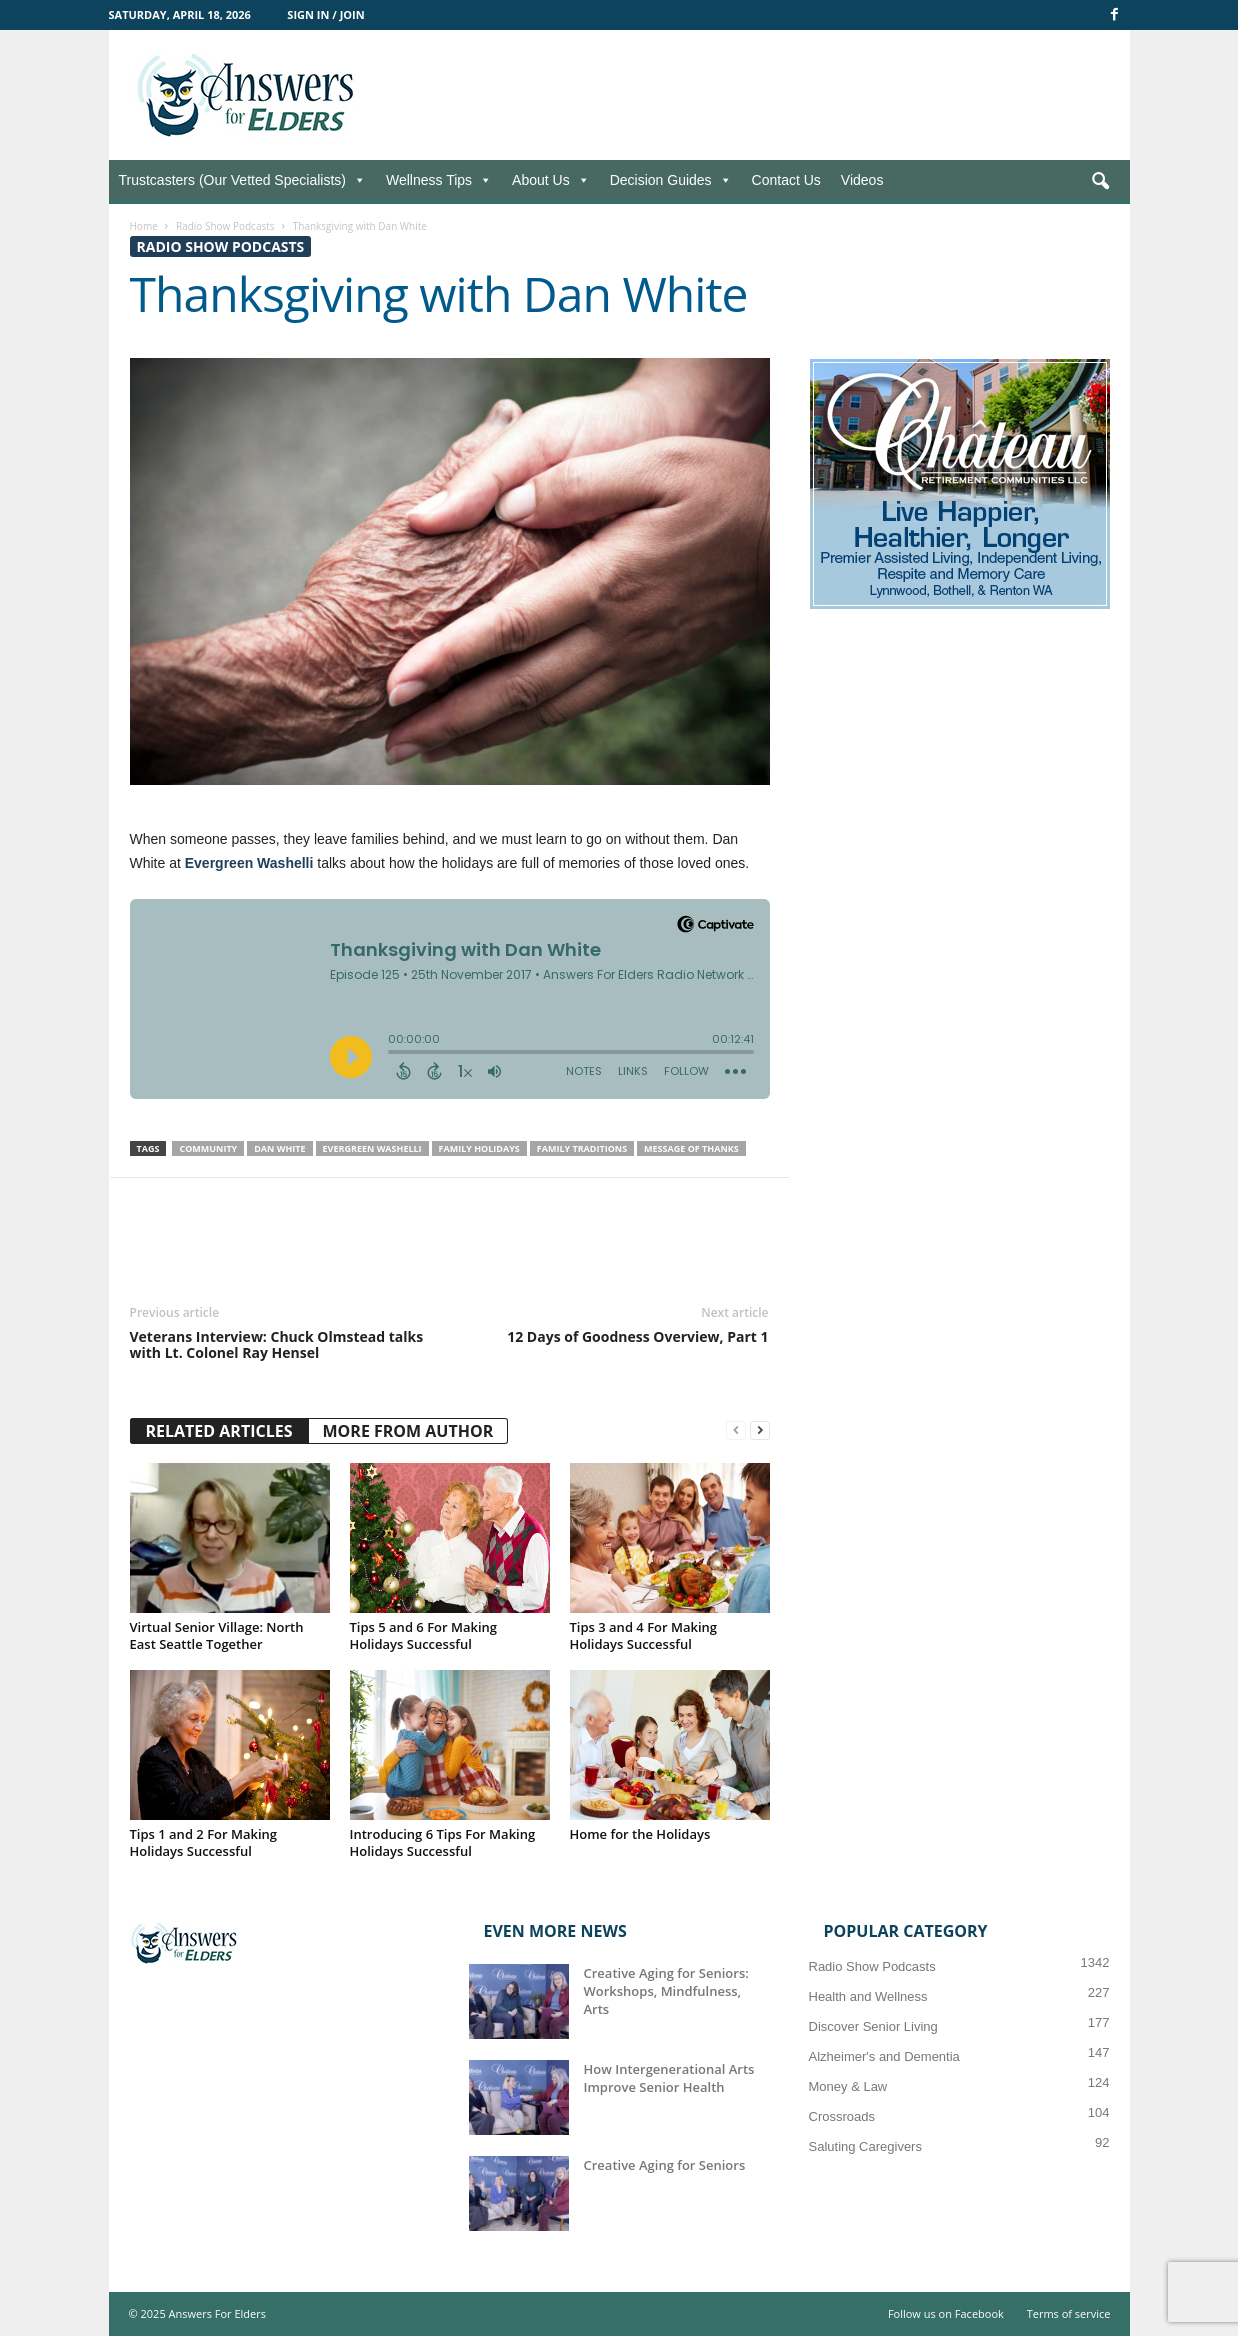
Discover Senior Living (873, 2026)
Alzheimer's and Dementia (884, 2056)
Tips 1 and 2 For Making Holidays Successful (204, 1842)
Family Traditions (582, 1148)
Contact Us (786, 180)
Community (208, 1148)
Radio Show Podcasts (225, 226)
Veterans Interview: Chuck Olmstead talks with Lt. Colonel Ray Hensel (277, 1345)
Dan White (279, 1148)
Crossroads (842, 2116)
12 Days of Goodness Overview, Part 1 (637, 1337)
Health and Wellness (868, 1996)
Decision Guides (671, 180)
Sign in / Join (325, 14)
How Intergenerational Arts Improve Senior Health (669, 2078)
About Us (551, 180)
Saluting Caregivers (865, 2146)
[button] (1100, 182)
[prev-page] (736, 1430)
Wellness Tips (439, 180)
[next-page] (760, 1430)
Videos (862, 180)
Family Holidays (479, 1148)
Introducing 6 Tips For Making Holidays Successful (443, 1842)
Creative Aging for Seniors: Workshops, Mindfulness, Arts (666, 1991)
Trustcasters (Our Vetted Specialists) (242, 180)
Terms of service (1069, 2313)
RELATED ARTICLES (219, 1431)
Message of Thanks (691, 1148)
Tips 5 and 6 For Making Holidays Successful (424, 1635)
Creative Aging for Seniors (665, 2165)
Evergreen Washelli (249, 863)
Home (144, 226)
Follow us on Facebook (946, 2313)
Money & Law (848, 2086)
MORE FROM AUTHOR (408, 1431)
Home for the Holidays (640, 1834)
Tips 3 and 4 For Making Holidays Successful (644, 1635)
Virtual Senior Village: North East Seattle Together (217, 1635)
